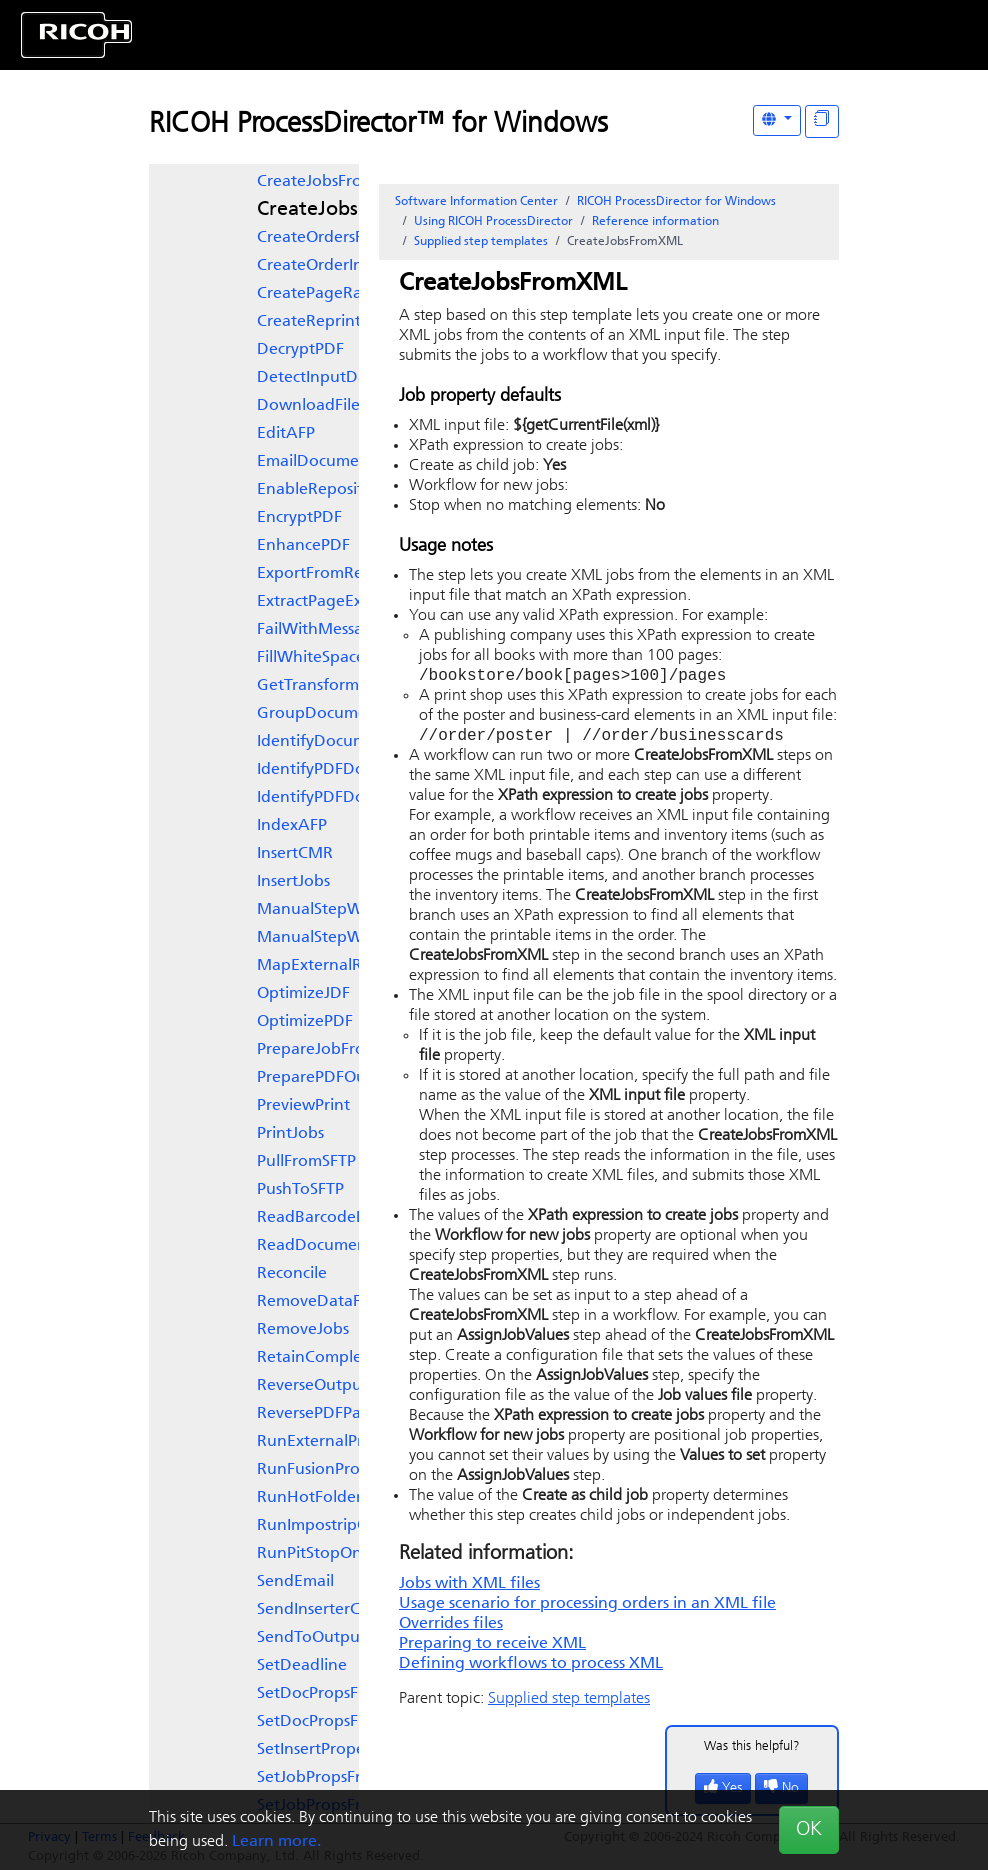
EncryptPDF (299, 518)
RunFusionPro (308, 1470)
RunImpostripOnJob (331, 1526)
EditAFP (286, 434)
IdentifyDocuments (327, 742)
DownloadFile (308, 406)
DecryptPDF (300, 350)
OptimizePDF (305, 1022)
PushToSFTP (300, 1190)
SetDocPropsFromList (334, 1722)
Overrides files (451, 1628)
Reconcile (292, 1274)
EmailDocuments (319, 462)
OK (809, 1830)
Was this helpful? (752, 1750)
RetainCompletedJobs (338, 1358)
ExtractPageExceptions (340, 602)
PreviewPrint (303, 1106)
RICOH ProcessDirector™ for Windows (378, 125)
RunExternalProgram (334, 1442)
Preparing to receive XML (492, 1648)
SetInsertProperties (326, 1750)
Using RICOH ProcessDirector (493, 222)
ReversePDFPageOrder (340, 1414)
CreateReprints (312, 322)
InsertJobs (293, 882)
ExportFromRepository (340, 574)
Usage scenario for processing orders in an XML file (587, 1608)
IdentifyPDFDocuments (342, 770)
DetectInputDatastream (344, 378)
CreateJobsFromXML (352, 210)
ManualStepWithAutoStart (356, 910)
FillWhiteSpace (311, 658)
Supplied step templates (481, 242)
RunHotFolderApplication (352, 1498)
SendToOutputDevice (336, 1638)
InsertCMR (295, 854)
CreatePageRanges (327, 294)
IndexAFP (292, 826)
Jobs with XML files (469, 1588)
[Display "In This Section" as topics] (822, 121)
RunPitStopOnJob (322, 1554)
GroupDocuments (323, 714)
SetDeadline (302, 1666)
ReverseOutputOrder (334, 1386)
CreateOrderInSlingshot (344, 266)
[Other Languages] (777, 120)
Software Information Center (476, 202)
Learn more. (276, 1842)
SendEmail (295, 1582)
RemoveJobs (303, 1330)
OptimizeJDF (303, 994)
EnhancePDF (303, 546)
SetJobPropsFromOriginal (350, 1778)
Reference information (655, 222)
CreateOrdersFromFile (337, 238)
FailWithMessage (319, 630)
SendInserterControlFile (344, 1610)
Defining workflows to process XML (531, 1668)
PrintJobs (290, 1134)
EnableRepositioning (334, 490)
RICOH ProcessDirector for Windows (676, 202)
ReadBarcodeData (324, 1218)
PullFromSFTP (306, 1162)
